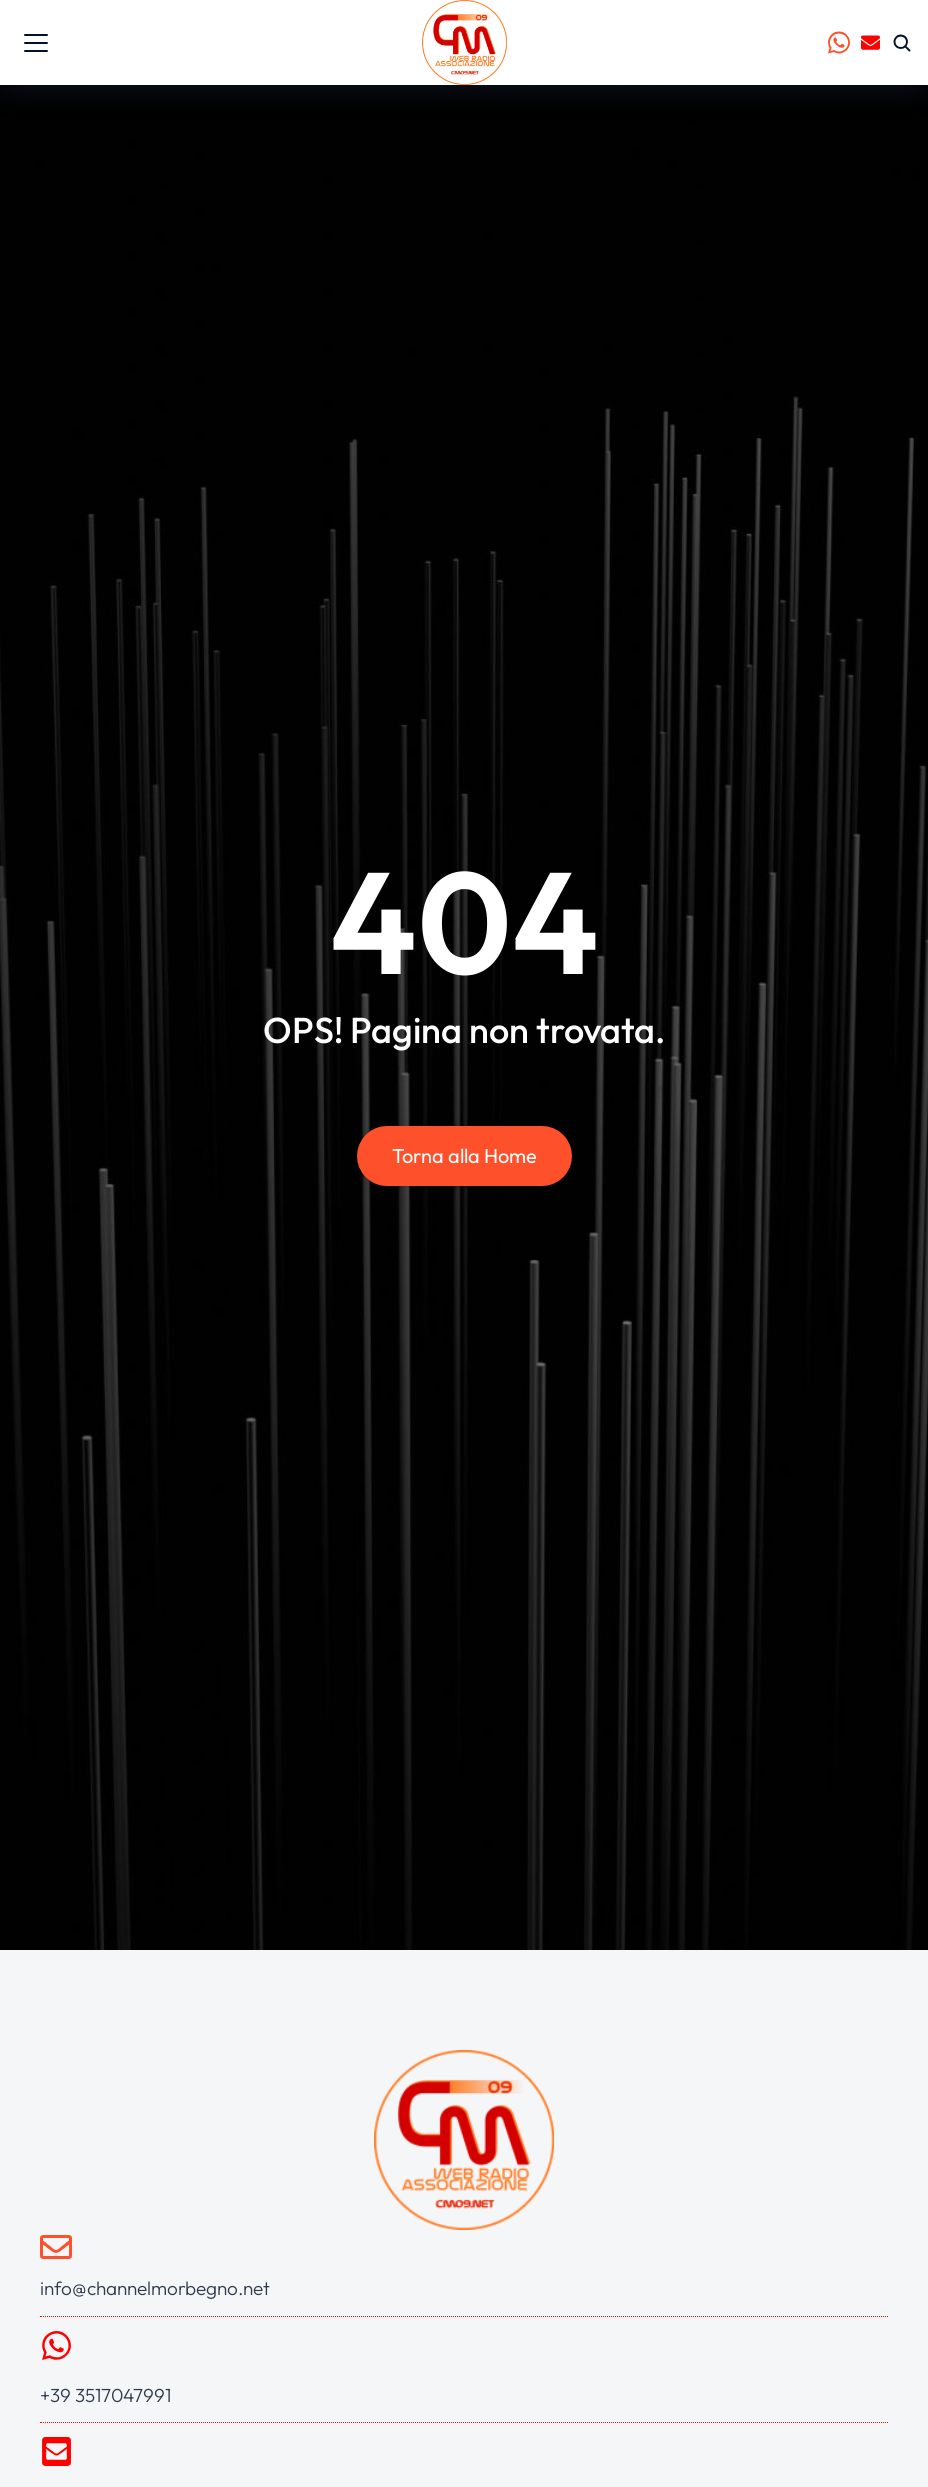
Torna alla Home (464, 1155)
